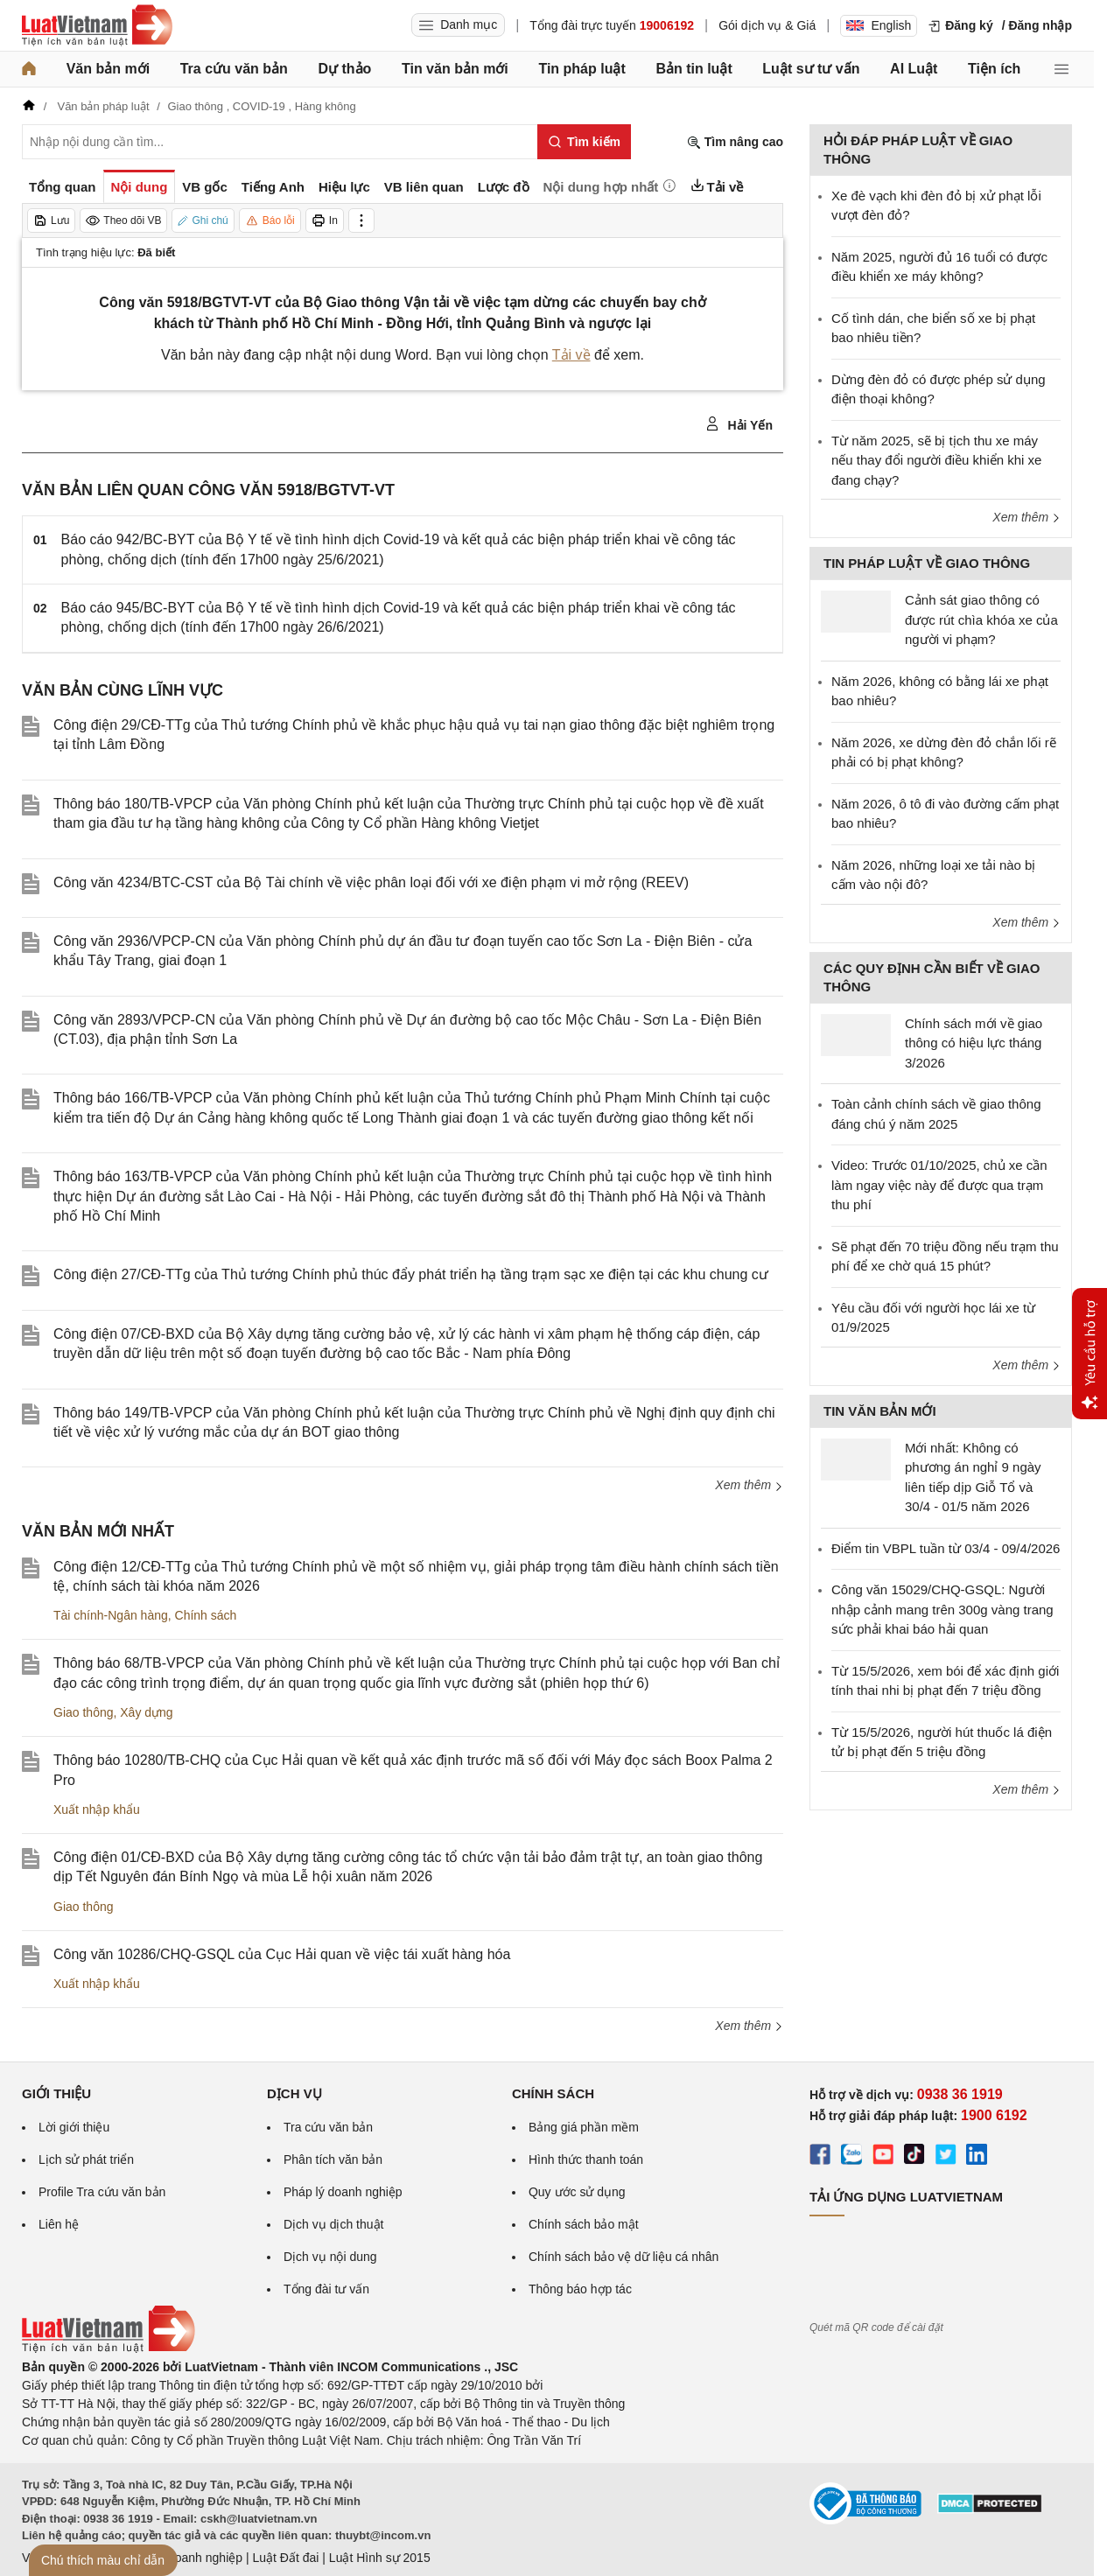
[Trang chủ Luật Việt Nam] (97, 25)
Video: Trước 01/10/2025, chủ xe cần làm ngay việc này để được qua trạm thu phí (939, 1185)
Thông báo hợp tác (580, 2289)
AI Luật (913, 68)
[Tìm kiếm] (584, 141)
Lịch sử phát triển (86, 2159)
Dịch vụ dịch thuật (334, 2224)
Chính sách (206, 1615)
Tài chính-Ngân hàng (110, 1615)
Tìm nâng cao (735, 142)
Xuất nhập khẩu (96, 1809)
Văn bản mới (108, 68)
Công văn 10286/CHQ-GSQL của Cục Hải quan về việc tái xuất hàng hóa (281, 1954)
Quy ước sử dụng (577, 2192)
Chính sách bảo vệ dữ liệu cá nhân (623, 2257)
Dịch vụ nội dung (330, 2257)
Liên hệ (59, 2224)
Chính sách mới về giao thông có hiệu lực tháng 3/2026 (973, 1043)
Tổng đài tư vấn (326, 2289)
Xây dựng (146, 1712)
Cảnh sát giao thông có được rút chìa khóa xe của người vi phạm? (981, 619)
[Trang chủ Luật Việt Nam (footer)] (108, 2349)
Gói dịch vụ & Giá (767, 25)
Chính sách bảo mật (584, 2224)
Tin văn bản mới (455, 68)
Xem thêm (749, 1485)
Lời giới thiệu (74, 2127)
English (878, 25)
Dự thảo (344, 68)
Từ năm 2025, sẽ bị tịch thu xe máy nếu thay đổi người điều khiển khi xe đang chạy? (936, 460)
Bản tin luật (693, 68)
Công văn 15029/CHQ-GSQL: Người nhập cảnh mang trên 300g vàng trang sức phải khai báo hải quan (942, 1609)
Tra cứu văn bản (234, 68)
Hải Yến (739, 424)
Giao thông (83, 1712)
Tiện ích (994, 68)
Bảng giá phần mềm (584, 2127)
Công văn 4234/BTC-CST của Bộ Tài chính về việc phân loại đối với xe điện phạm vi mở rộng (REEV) (371, 882)
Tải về (571, 354)
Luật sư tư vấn (810, 68)
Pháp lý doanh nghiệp (343, 2192)
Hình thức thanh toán (586, 2159)
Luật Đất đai (285, 2558)
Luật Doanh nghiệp (190, 2558)
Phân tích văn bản (333, 2159)
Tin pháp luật (581, 68)
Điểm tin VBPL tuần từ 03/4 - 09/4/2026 (945, 1548)
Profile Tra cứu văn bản (102, 2192)
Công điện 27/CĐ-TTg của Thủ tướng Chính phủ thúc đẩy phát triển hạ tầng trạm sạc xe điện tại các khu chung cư (410, 1274)
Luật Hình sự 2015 (380, 2558)
